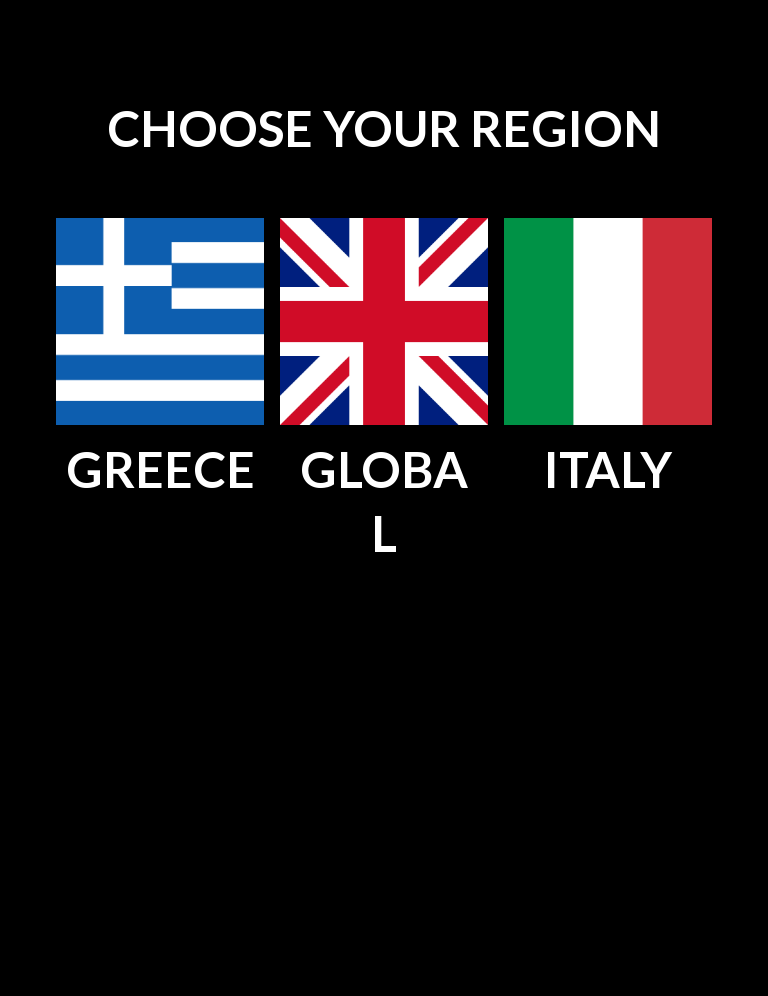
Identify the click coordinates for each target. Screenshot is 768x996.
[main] (383, 130)
